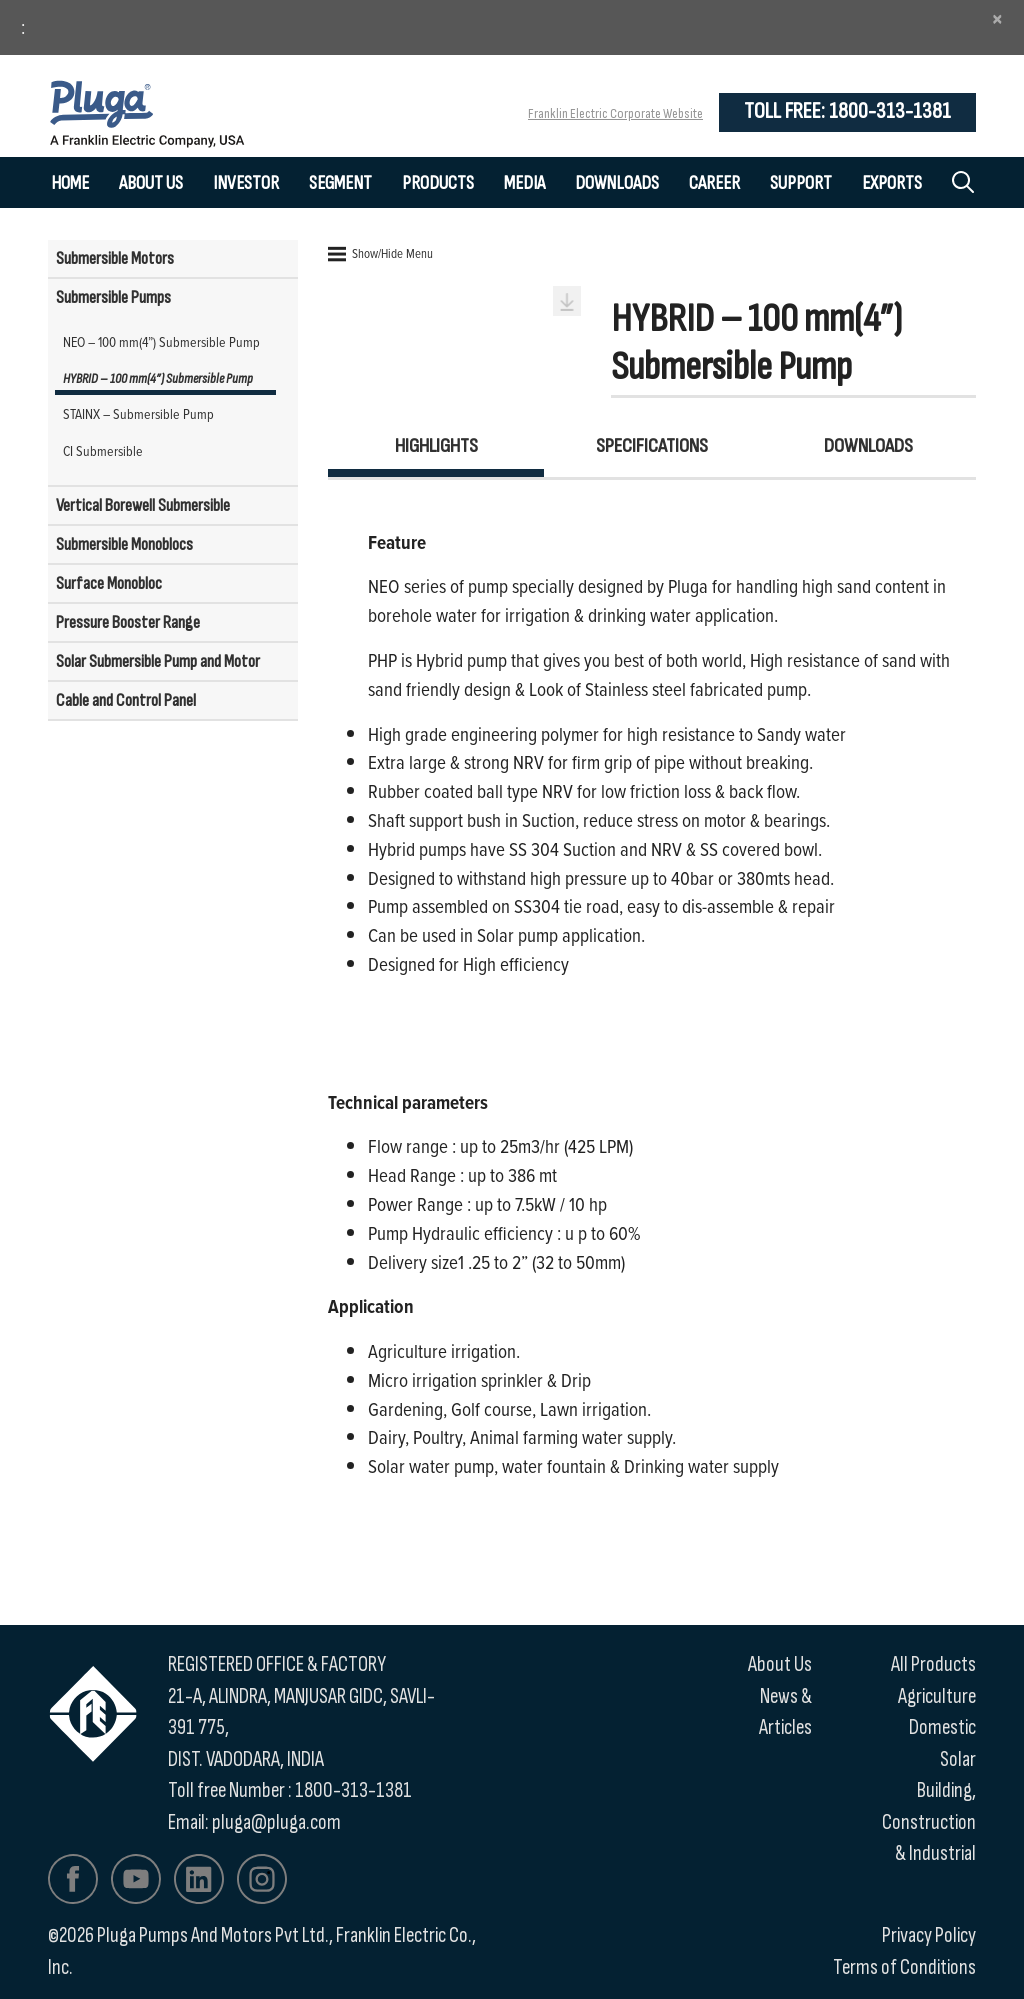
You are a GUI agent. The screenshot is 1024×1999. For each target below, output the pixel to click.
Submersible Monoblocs (124, 544)
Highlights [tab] (436, 445)
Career (714, 183)
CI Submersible (103, 450)
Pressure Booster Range (128, 622)
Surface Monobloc (109, 583)
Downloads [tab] (868, 445)
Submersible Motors (115, 258)
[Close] (997, 19)
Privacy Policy (929, 1935)
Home (70, 183)
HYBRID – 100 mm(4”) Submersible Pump (158, 378)
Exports (892, 183)
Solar (958, 1759)
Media (524, 183)
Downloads (617, 183)
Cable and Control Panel (126, 700)
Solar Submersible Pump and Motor (158, 661)
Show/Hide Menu (380, 253)
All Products (933, 1664)
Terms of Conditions (904, 1967)
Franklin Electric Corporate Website (615, 113)
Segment (340, 183)
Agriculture (937, 1696)
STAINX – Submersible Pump (138, 413)
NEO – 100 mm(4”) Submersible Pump (161, 341)
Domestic (942, 1727)
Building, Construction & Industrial (929, 1822)
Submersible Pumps (113, 297)
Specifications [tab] (652, 445)
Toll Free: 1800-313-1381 (847, 111)
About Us (151, 183)
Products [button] (438, 183)
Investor (246, 183)
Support (801, 183)
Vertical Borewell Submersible (143, 505)
